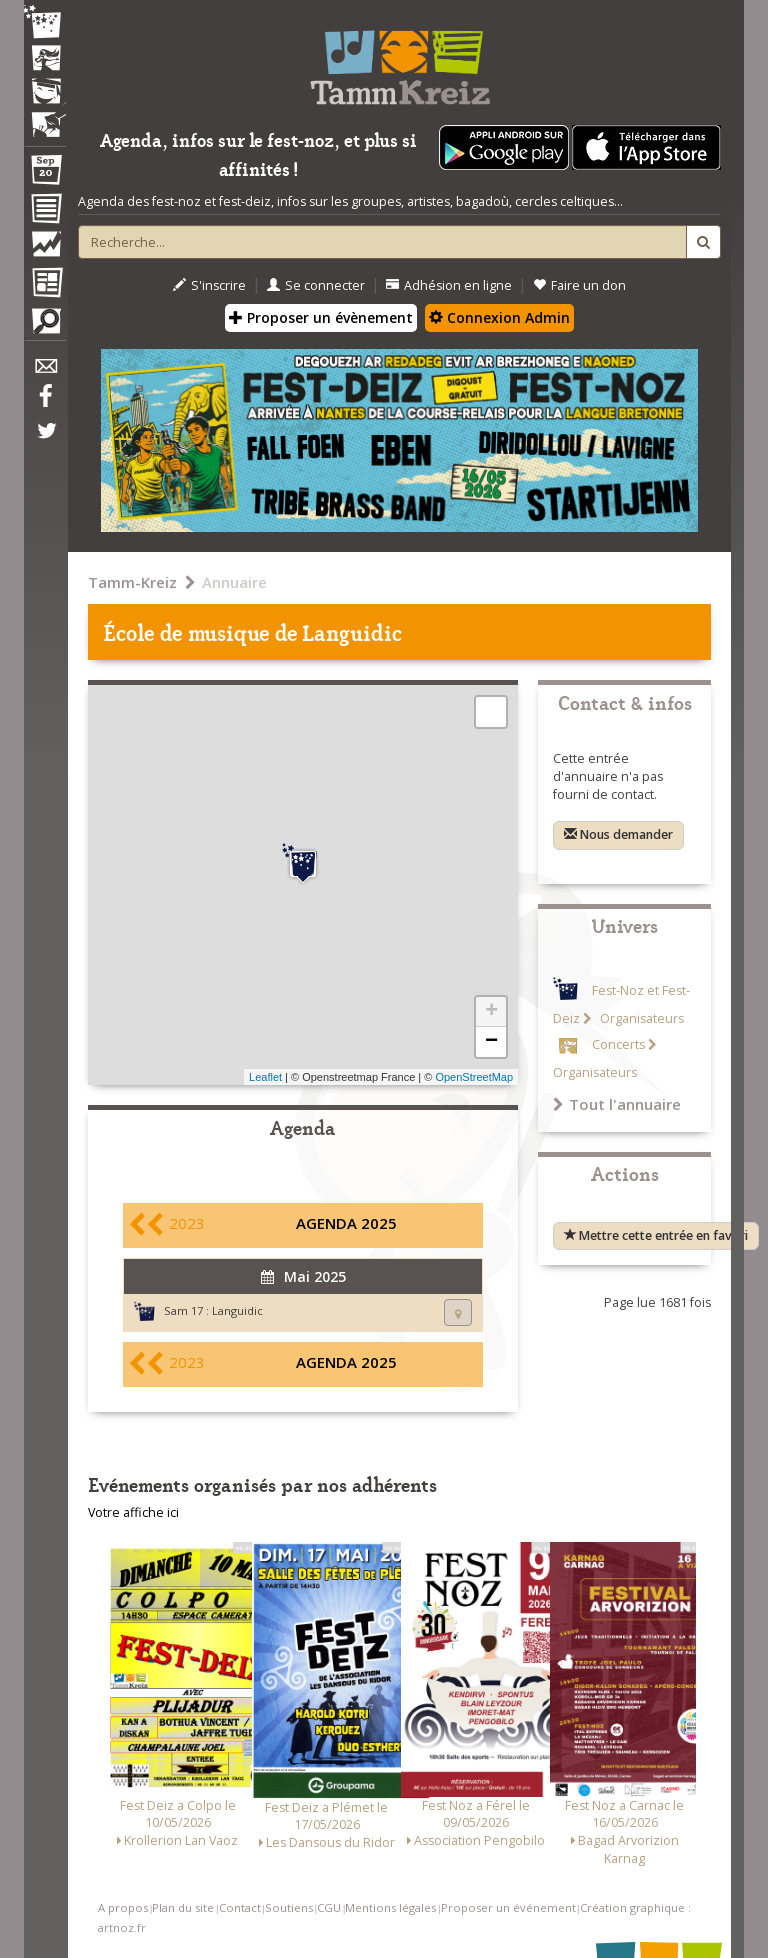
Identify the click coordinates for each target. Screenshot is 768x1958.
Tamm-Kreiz (132, 582)
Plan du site (183, 1907)
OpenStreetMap (474, 1077)
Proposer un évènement (321, 317)
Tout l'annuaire (617, 1104)
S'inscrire (209, 285)
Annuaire (234, 582)
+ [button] (491, 1012)
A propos (123, 1907)
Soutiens (289, 1907)
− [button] (491, 1042)
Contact (240, 1907)
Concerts (618, 1044)
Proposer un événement (508, 1907)
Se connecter (316, 285)
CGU (329, 1907)
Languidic (237, 1310)
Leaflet (265, 1077)
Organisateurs (640, 1018)
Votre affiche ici (133, 1512)
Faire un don (579, 285)
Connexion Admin (499, 317)
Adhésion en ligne (449, 285)
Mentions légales (390, 1907)
